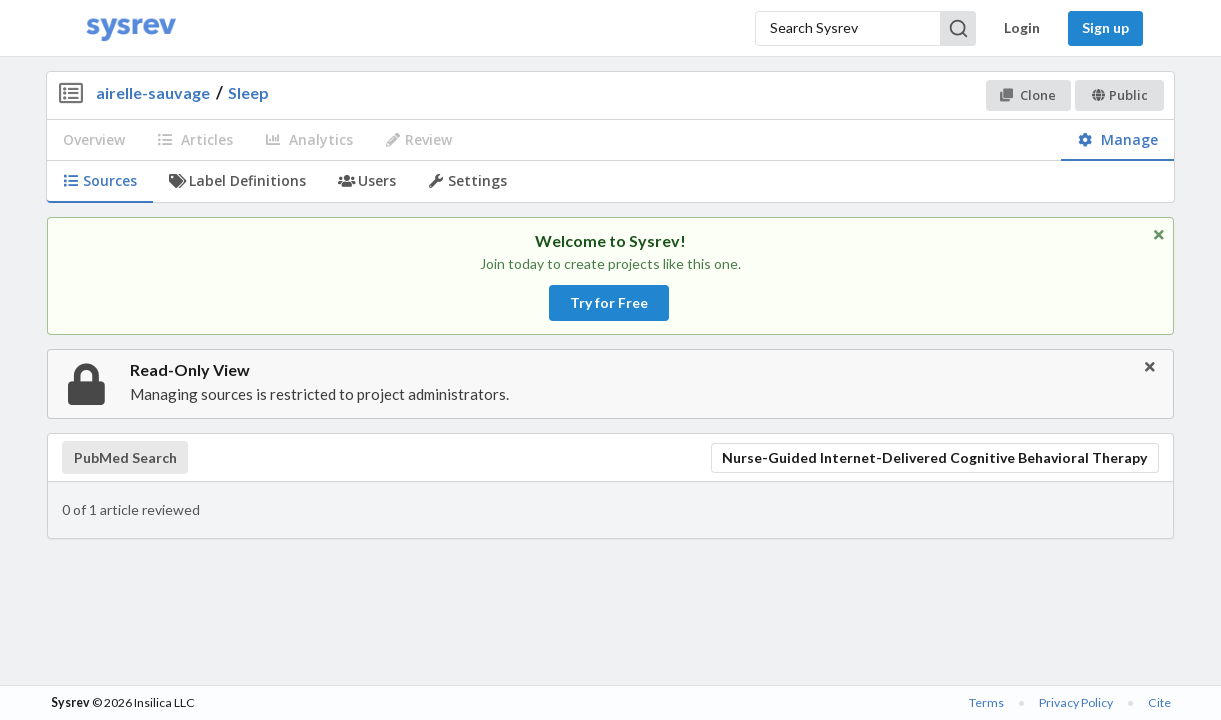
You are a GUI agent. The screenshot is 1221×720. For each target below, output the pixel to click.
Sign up (1105, 27)
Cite (1159, 702)
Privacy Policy (1076, 702)
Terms (986, 702)
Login (1022, 27)
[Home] (131, 28)
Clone (1027, 95)
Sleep (248, 92)
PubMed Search (125, 458)
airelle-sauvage (153, 92)
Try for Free (609, 302)
